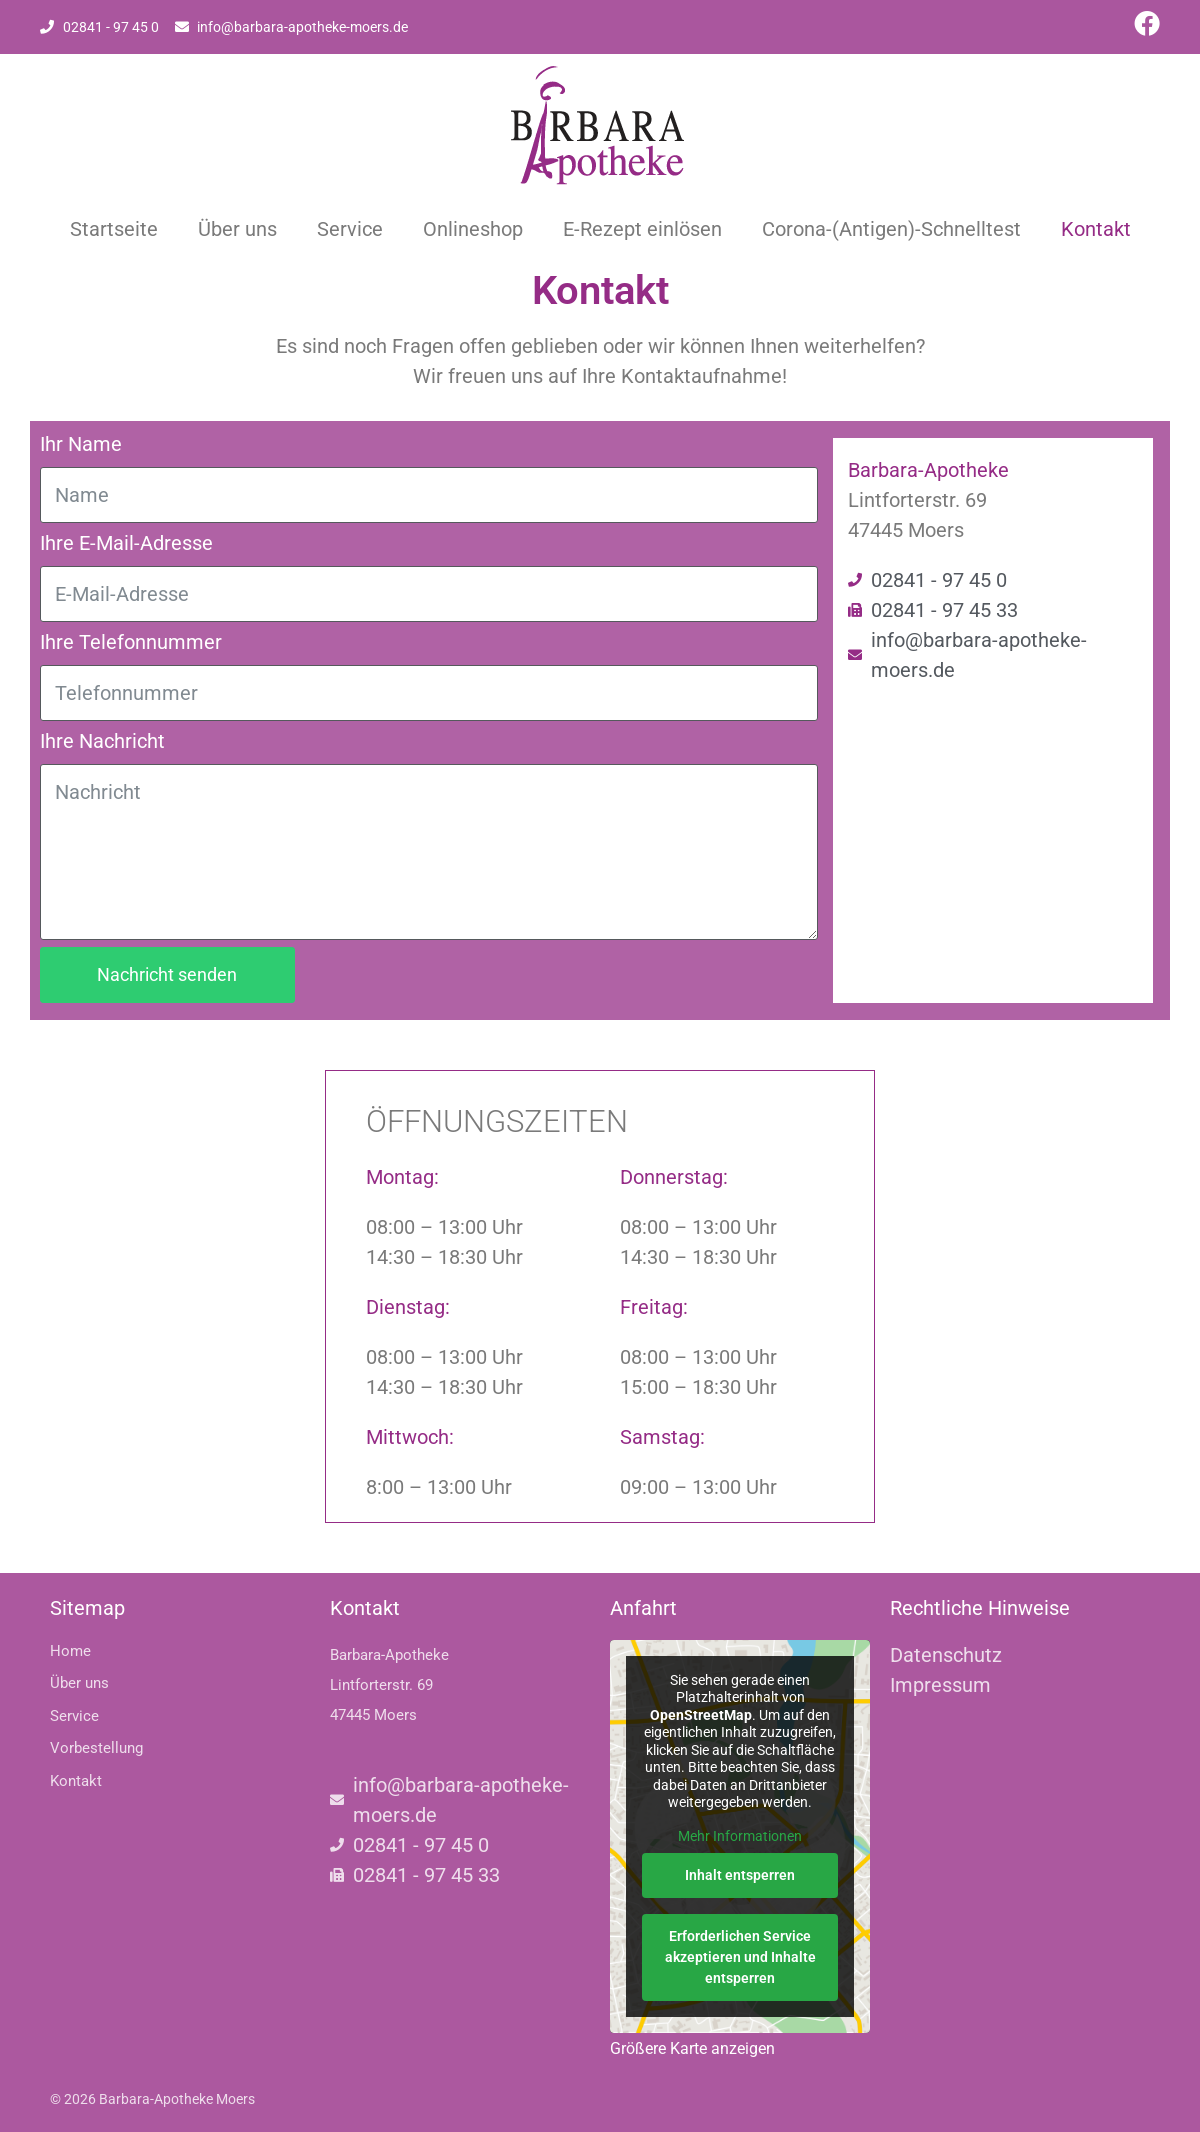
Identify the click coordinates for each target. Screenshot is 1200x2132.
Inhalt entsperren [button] (740, 1875)
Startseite (114, 229)
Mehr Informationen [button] (740, 1835)
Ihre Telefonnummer (131, 642)
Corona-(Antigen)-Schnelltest (891, 229)
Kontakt (1096, 229)
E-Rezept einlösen (642, 229)
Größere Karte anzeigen (692, 2048)
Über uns (237, 229)
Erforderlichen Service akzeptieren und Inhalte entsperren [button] (740, 1957)
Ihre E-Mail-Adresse (126, 543)
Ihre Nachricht (102, 741)
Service (350, 229)
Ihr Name (81, 444)
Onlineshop (473, 229)
